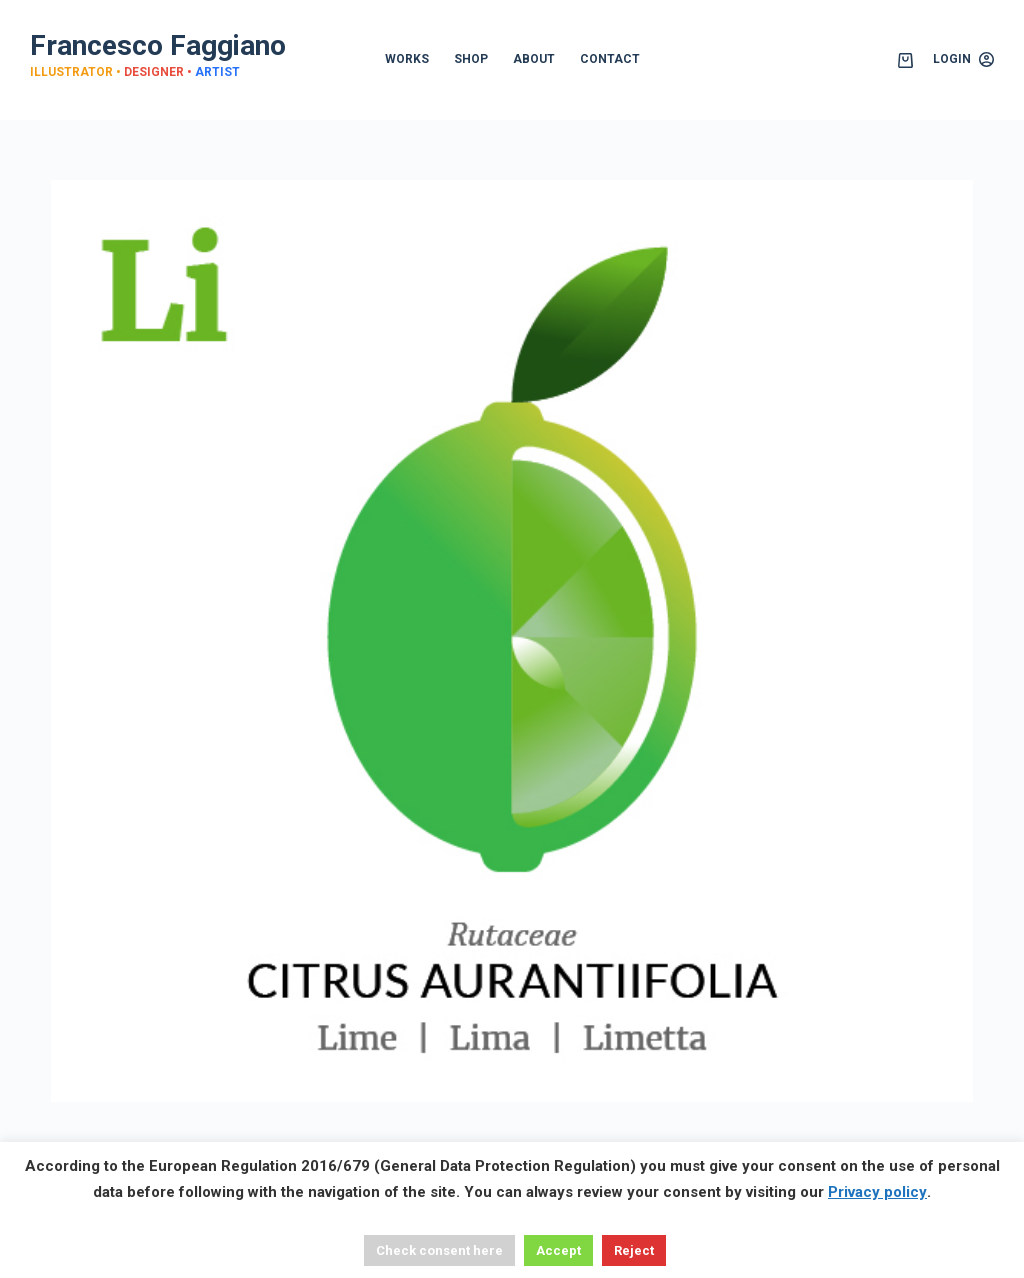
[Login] (963, 60)
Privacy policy (877, 1192)
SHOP (471, 59)
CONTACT (610, 59)
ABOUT (534, 59)
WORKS (407, 59)
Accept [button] (558, 1250)
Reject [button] (634, 1250)
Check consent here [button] (439, 1250)
